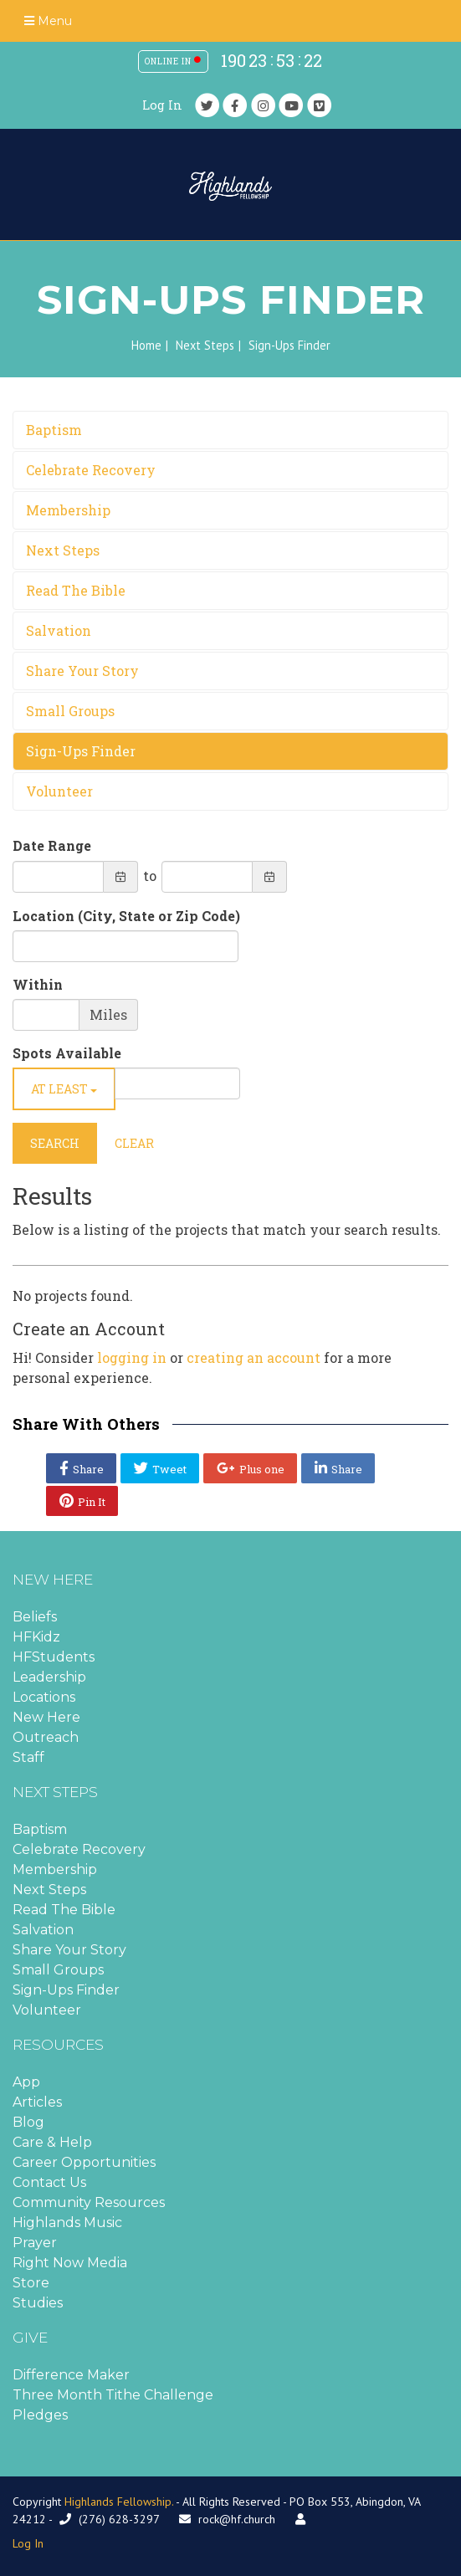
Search (54, 1143)
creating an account (253, 1357)
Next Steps (205, 345)
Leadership (49, 1677)
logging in (131, 1357)
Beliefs (35, 1617)
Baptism (54, 429)
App (26, 2082)
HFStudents (54, 1657)
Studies (38, 2303)
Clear (134, 1143)
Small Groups (70, 711)
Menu (48, 20)
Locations (44, 1697)
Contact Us (49, 2182)
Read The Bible (75, 590)
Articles (37, 2102)
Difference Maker (71, 2375)
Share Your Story (82, 670)
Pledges (40, 2415)
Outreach (46, 1737)
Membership (68, 510)
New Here (46, 1717)
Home (146, 345)
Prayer (35, 2243)
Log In (162, 105)
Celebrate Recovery (91, 470)
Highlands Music (67, 2222)
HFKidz (36, 1637)
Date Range (52, 845)
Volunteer (59, 791)
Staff (28, 1757)
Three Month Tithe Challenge (113, 2395)
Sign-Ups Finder (81, 751)
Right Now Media (70, 2263)
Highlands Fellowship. (118, 2501)
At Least (64, 1089)
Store (31, 2283)
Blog (28, 2122)
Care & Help (52, 2142)
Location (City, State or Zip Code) (126, 915)
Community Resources (89, 2202)
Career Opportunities (84, 2162)
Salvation (58, 630)
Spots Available (67, 1053)
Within (38, 984)
